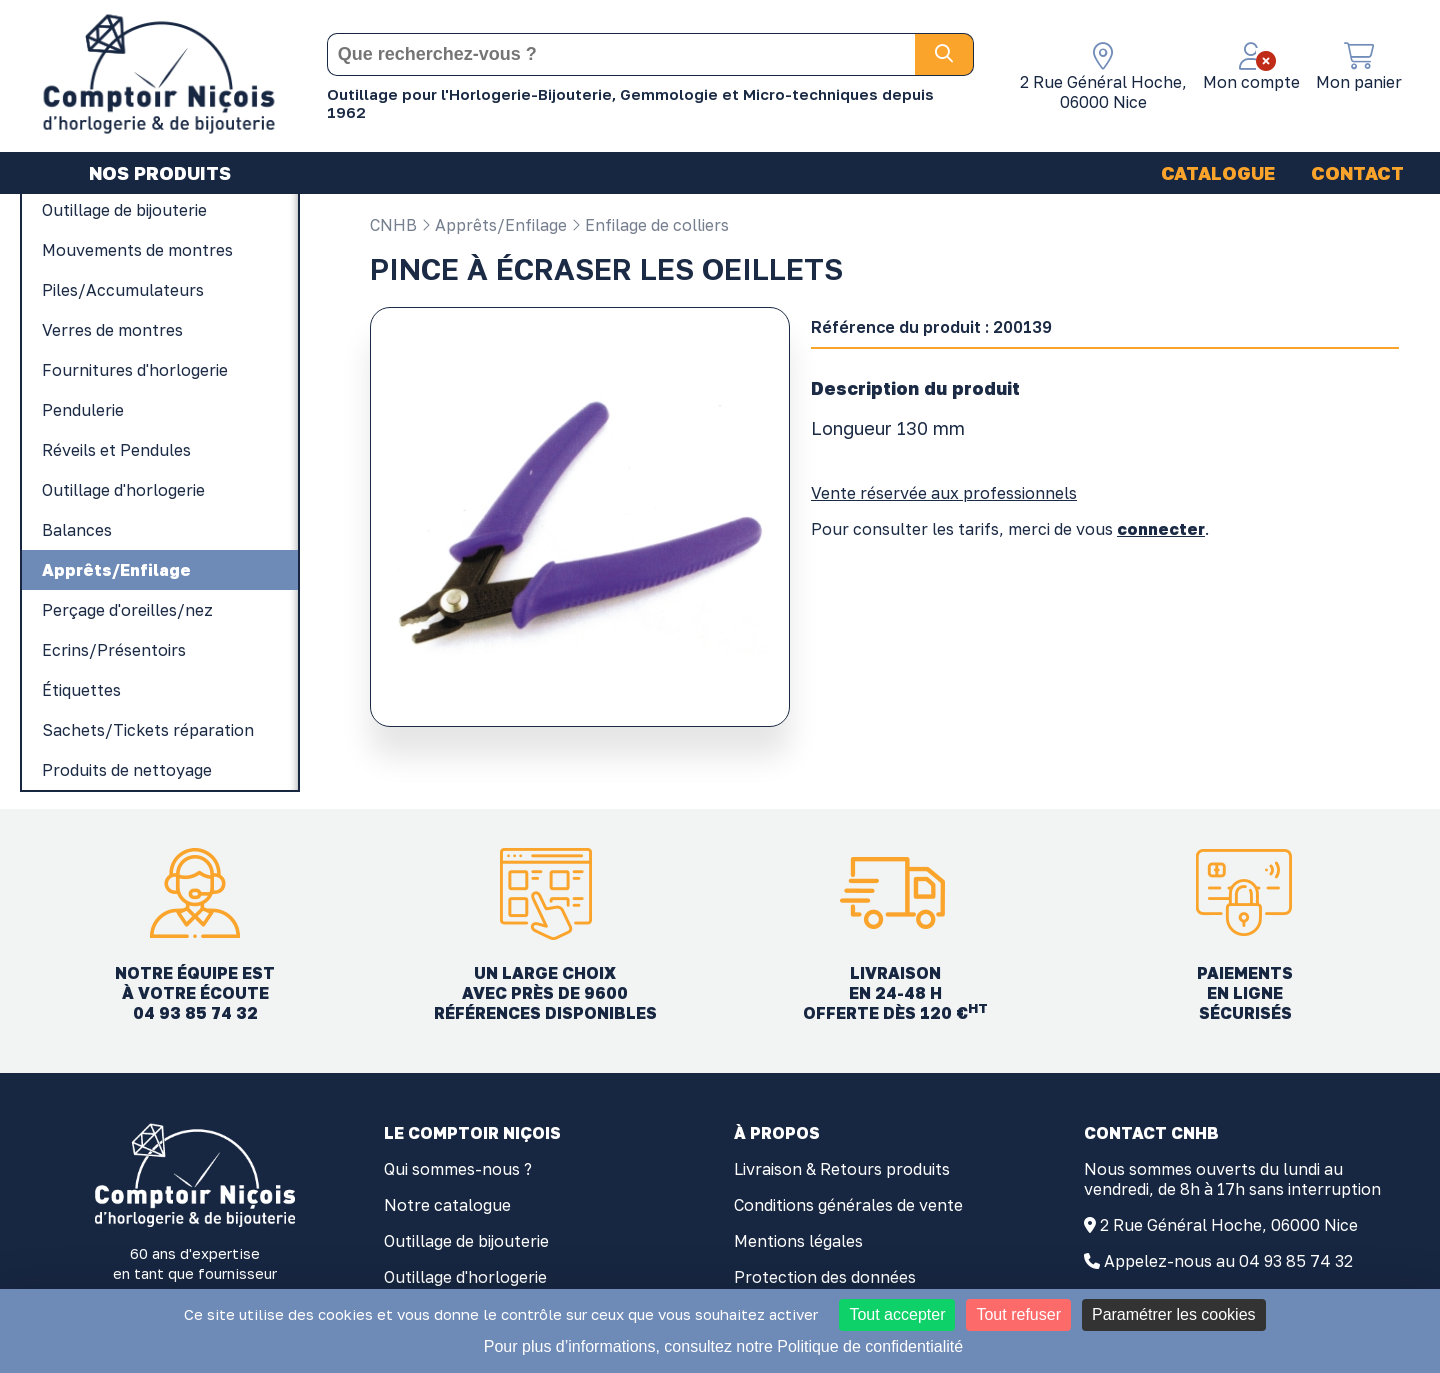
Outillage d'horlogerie (465, 1277)
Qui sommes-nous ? (458, 1169)
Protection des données (825, 1277)
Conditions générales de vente (848, 1205)
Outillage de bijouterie (466, 1241)
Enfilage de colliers (650, 225)
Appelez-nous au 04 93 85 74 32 (1228, 1261)
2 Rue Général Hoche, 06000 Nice (1229, 1225)
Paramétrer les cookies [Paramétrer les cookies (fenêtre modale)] (1174, 1314)
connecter (1161, 529)
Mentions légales (798, 1241)
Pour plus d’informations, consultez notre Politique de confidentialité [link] (723, 1346)
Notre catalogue (447, 1205)
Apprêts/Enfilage (494, 225)
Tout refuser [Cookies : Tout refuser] (1018, 1314)
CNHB (393, 225)
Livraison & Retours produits (842, 1169)
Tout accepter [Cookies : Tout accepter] (897, 1314)
